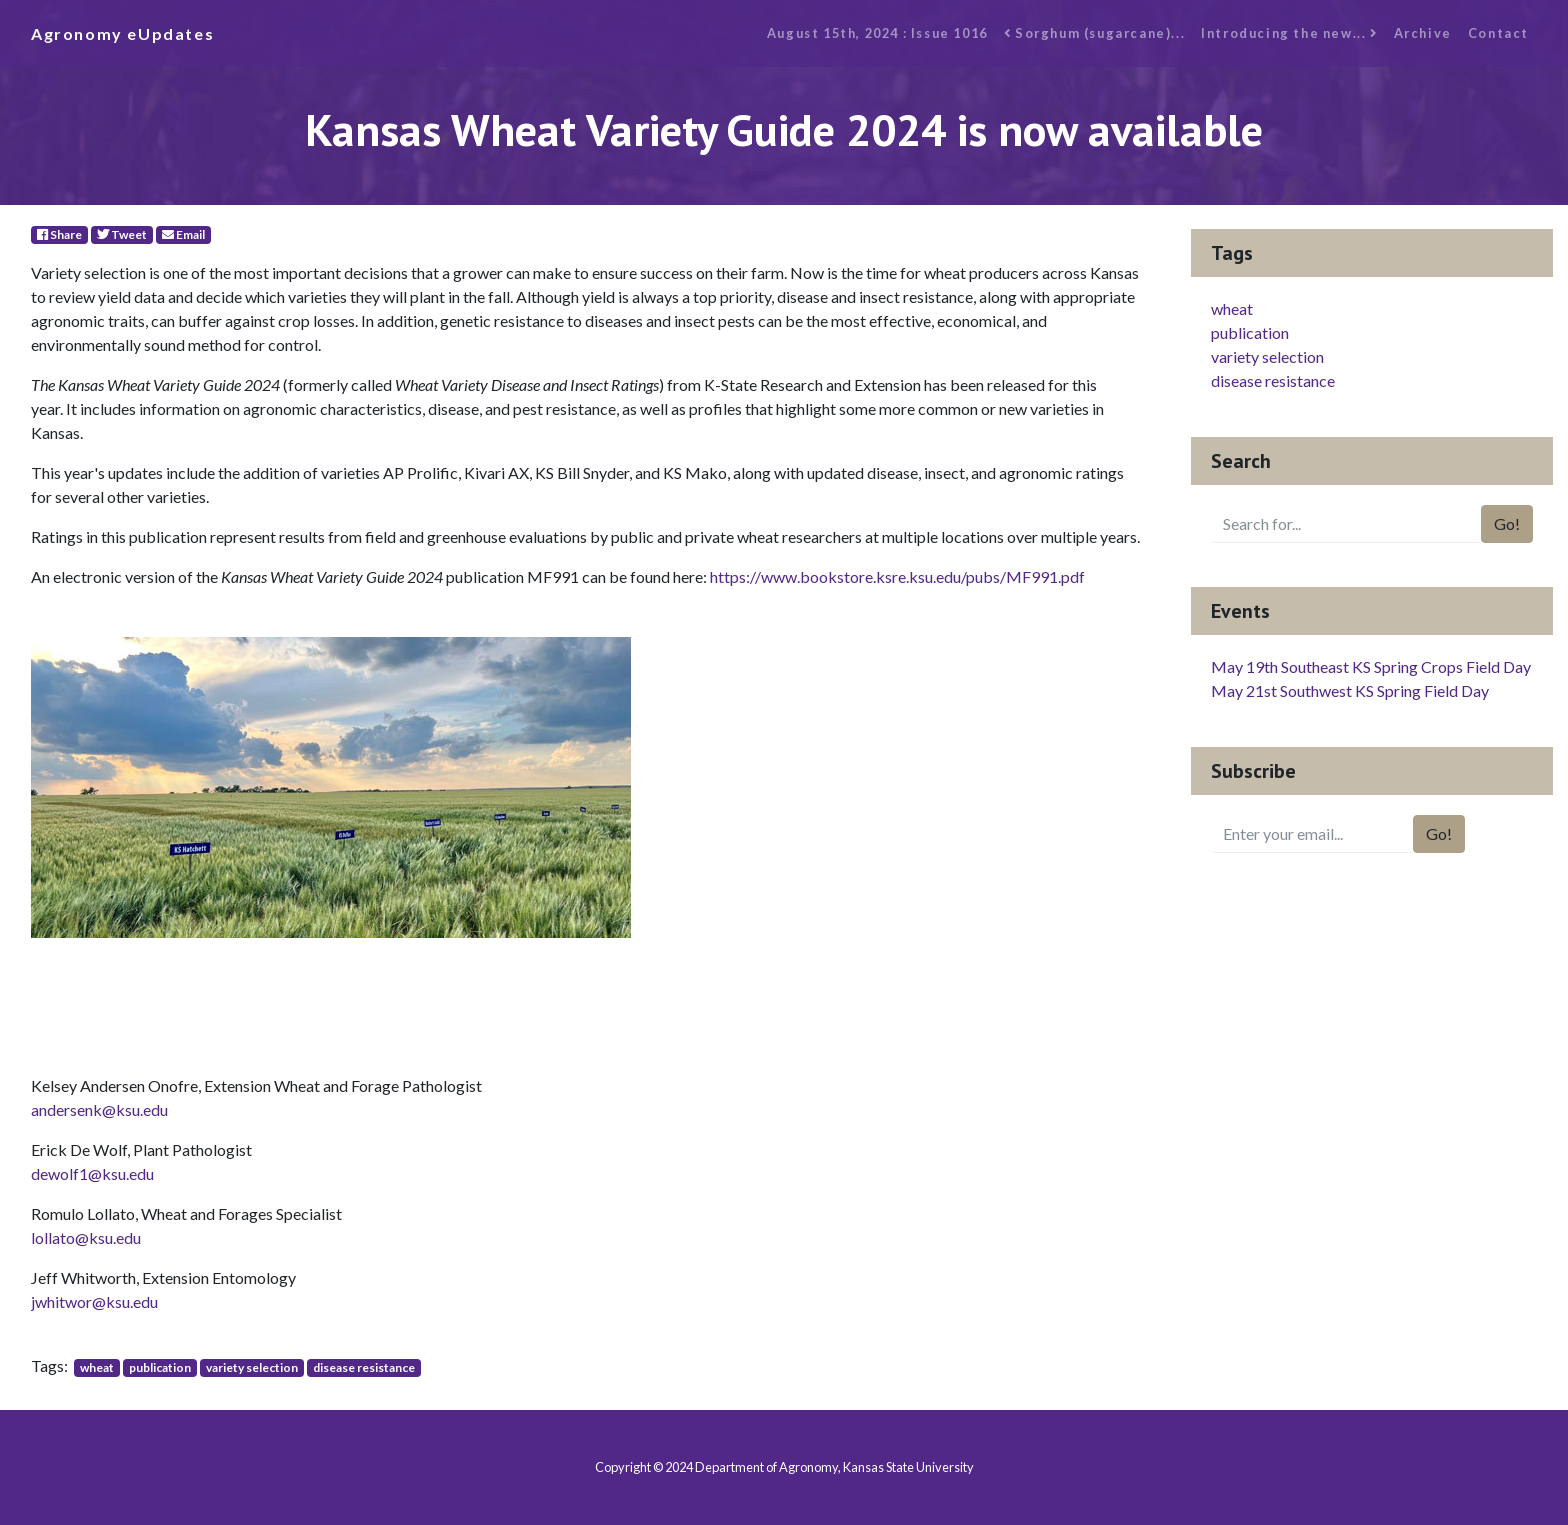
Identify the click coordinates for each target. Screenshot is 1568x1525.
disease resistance (364, 1367)
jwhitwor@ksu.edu (94, 1301)
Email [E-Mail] (183, 234)
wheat (97, 1367)
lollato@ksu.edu (86, 1237)
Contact (1498, 33)
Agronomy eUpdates (122, 33)
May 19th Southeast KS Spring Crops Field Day (1371, 666)
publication (160, 1367)
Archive (1423, 33)
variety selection (252, 1367)
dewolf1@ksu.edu (92, 1173)
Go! (1507, 523)
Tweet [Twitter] (122, 234)
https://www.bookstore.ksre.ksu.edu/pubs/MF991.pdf (897, 576)
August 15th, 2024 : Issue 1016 (877, 33)
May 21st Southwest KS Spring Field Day (1350, 690)
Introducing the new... (1289, 33)
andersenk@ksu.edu (99, 1109)
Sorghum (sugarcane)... (1094, 33)
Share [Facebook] (59, 234)
